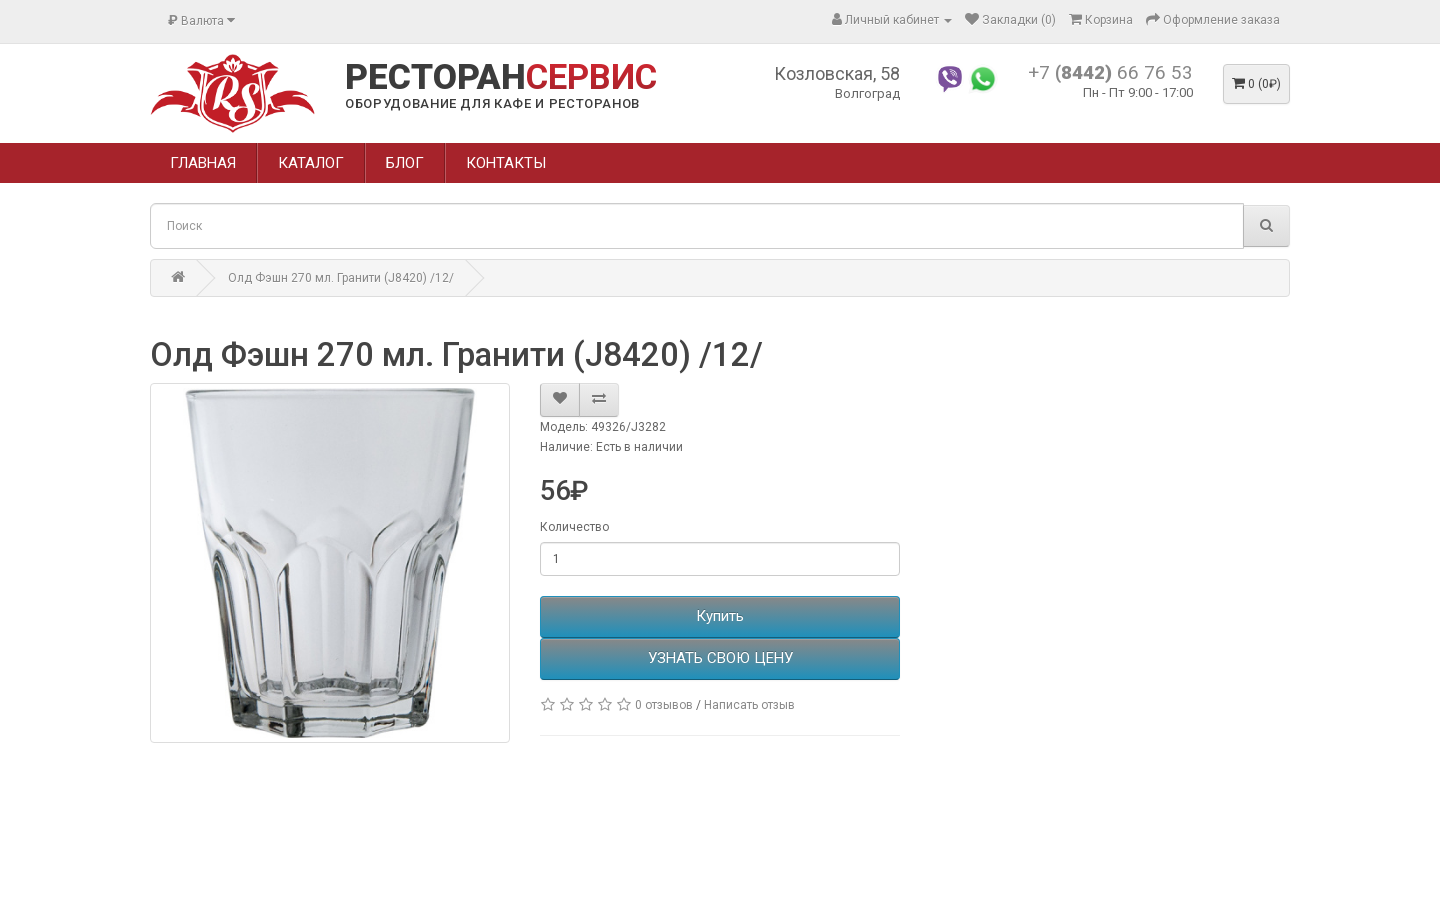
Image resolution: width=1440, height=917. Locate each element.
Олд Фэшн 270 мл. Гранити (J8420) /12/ (341, 278)
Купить (720, 616)
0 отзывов (664, 705)
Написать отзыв (749, 705)
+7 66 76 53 (1110, 72)
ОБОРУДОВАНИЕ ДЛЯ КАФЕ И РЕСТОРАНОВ (492, 103)
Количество (574, 527)
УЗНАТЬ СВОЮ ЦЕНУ (720, 658)
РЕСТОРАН (501, 78)
